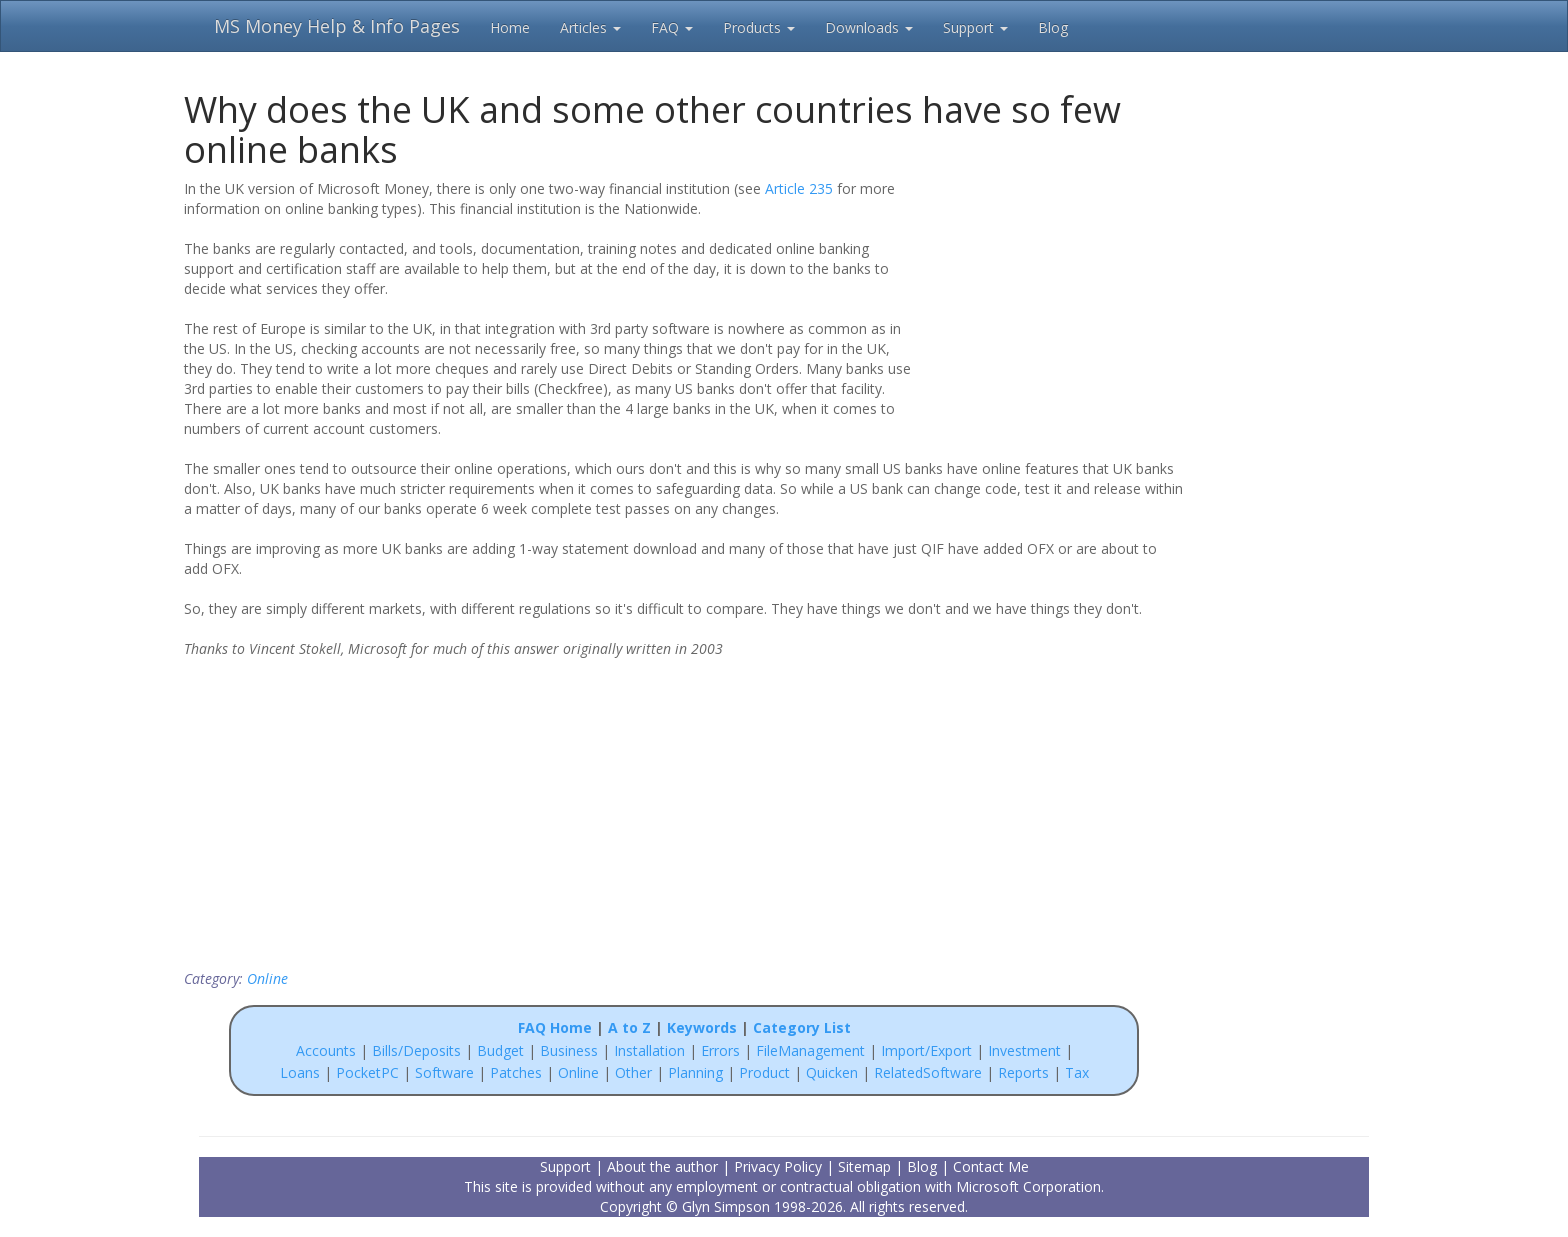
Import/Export (926, 1050)
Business (571, 1050)
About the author (662, 1166)
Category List (802, 1027)
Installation (651, 1050)
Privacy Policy (778, 1166)
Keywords (702, 1027)
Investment (1024, 1050)
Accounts (326, 1050)
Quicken (832, 1072)
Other (633, 1072)
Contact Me (991, 1166)
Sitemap (864, 1166)
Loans (300, 1072)
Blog (1053, 27)
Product (764, 1072)
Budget (500, 1050)
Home (510, 27)
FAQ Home (555, 1027)
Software (444, 1072)
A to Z (629, 1027)
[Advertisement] (1056, 307)
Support (975, 27)
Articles (590, 27)
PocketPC (367, 1072)
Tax (1077, 1072)
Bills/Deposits (416, 1050)
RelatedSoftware (928, 1072)
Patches (516, 1072)
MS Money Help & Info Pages (337, 26)
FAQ (672, 27)
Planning (695, 1072)
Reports (1023, 1072)
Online (267, 978)
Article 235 (799, 188)
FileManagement (810, 1050)
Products (759, 27)
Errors (722, 1050)
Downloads (869, 27)
